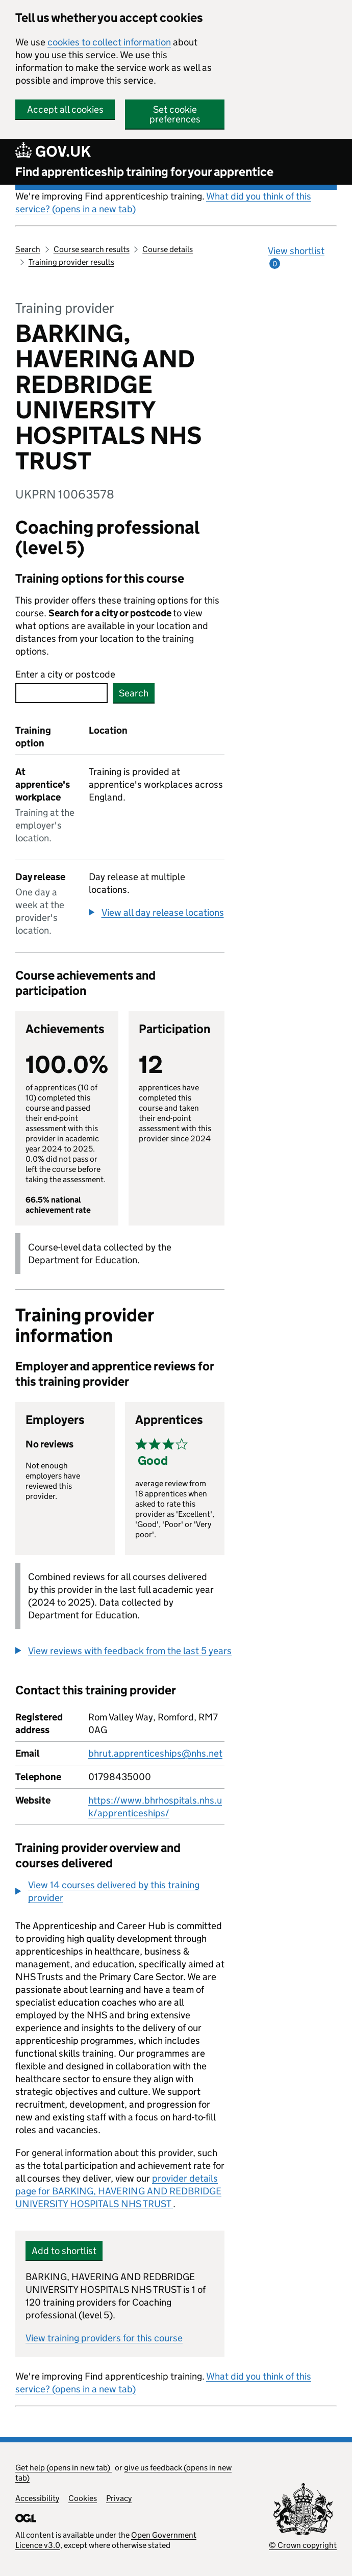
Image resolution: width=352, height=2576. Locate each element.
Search (27, 249)
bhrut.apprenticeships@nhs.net (155, 1753)
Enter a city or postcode (65, 674)
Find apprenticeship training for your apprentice (144, 171)
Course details (167, 249)
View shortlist (296, 257)
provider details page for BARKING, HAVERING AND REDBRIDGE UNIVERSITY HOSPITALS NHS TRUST (118, 2191)
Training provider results (71, 262)
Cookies (82, 2498)
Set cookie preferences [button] (174, 114)
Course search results (92, 249)
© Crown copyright (303, 2545)
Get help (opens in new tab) (63, 2467)
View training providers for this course (104, 2338)
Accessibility (37, 2498)
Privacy (119, 2498)
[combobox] (61, 693)
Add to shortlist (64, 2251)
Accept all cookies (65, 109)
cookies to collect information (109, 42)
